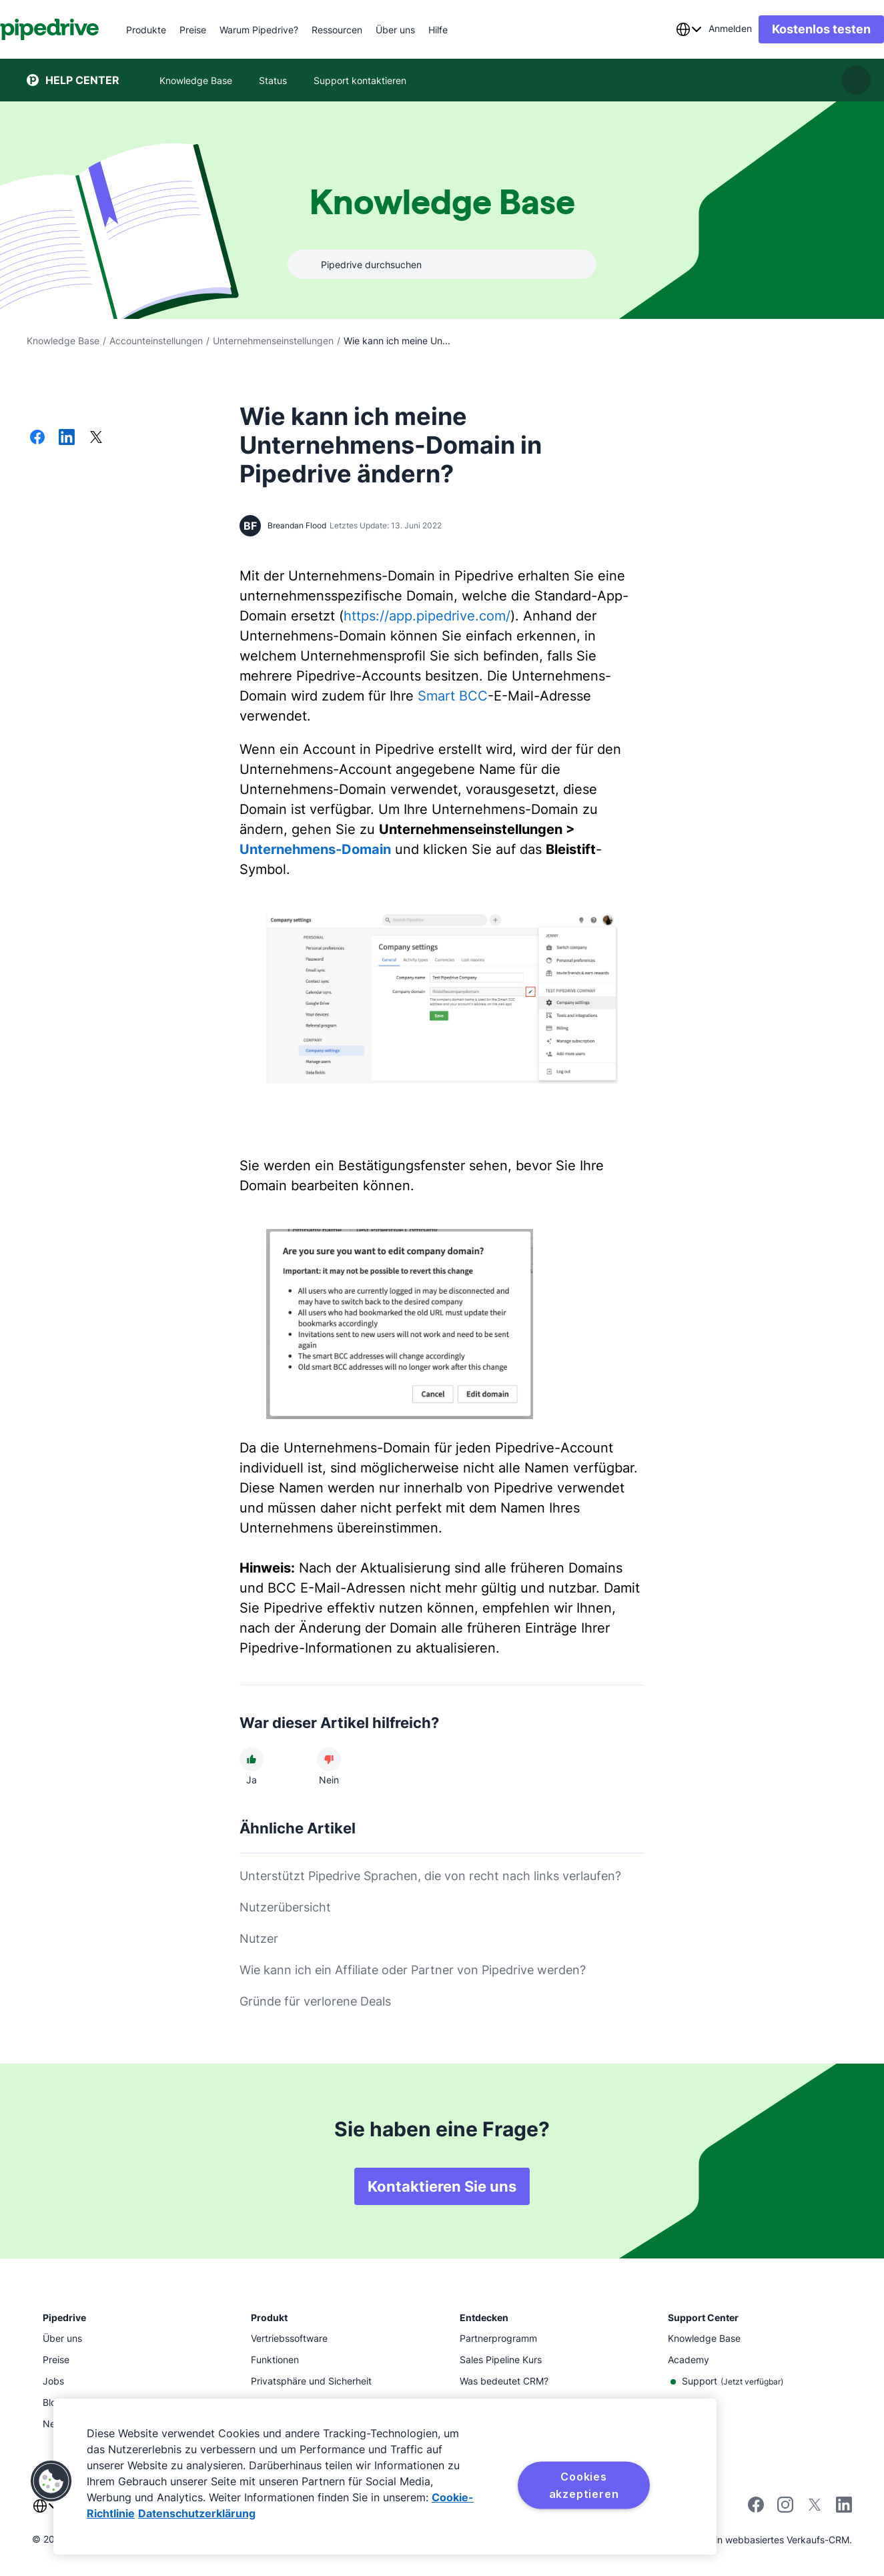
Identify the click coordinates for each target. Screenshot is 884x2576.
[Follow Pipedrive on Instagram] (785, 2509)
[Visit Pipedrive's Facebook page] (756, 2509)
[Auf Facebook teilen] (37, 438)
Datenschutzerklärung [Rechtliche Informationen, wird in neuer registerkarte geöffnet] (197, 2513)
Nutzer (259, 1938)
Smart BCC (453, 696)
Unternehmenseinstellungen (273, 340)
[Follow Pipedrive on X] (815, 2509)
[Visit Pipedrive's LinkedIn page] (844, 2506)
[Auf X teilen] (96, 438)
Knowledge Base (63, 340)
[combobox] (661, 29)
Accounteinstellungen (156, 340)
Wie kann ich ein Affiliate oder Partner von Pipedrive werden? (413, 1970)
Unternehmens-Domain (315, 849)
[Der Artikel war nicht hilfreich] (329, 1759)
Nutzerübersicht (285, 1907)
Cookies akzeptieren (584, 2485)
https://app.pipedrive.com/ (427, 616)
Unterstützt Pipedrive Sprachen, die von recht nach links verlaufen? (430, 1876)
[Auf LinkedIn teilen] (67, 438)
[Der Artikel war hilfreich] (252, 1759)
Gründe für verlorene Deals (315, 2001)
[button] (51, 2481)
